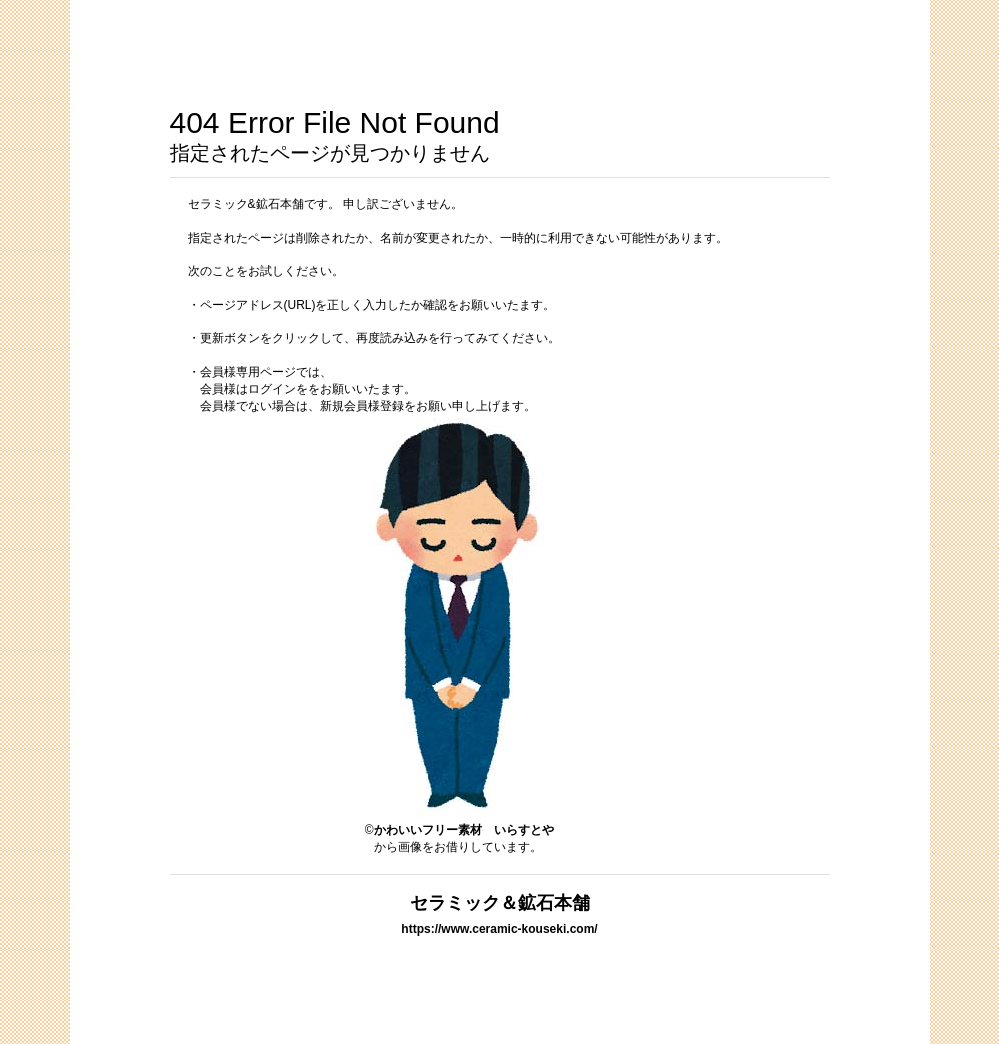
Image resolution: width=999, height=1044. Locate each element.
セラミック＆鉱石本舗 (500, 902)
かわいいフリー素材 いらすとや (464, 830)
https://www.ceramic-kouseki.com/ (499, 929)
